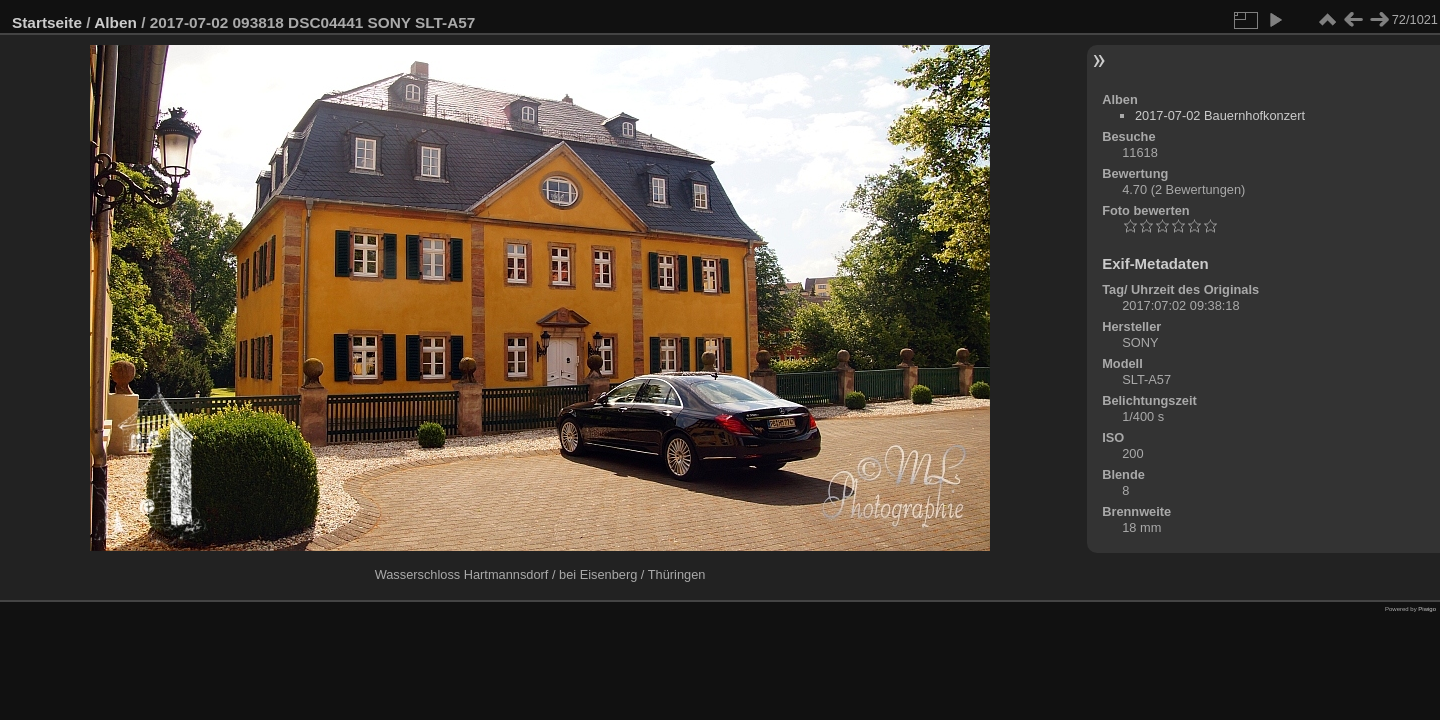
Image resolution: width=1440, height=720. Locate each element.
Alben (115, 22)
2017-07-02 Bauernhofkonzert (1220, 115)
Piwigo (1427, 609)
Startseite (47, 22)
